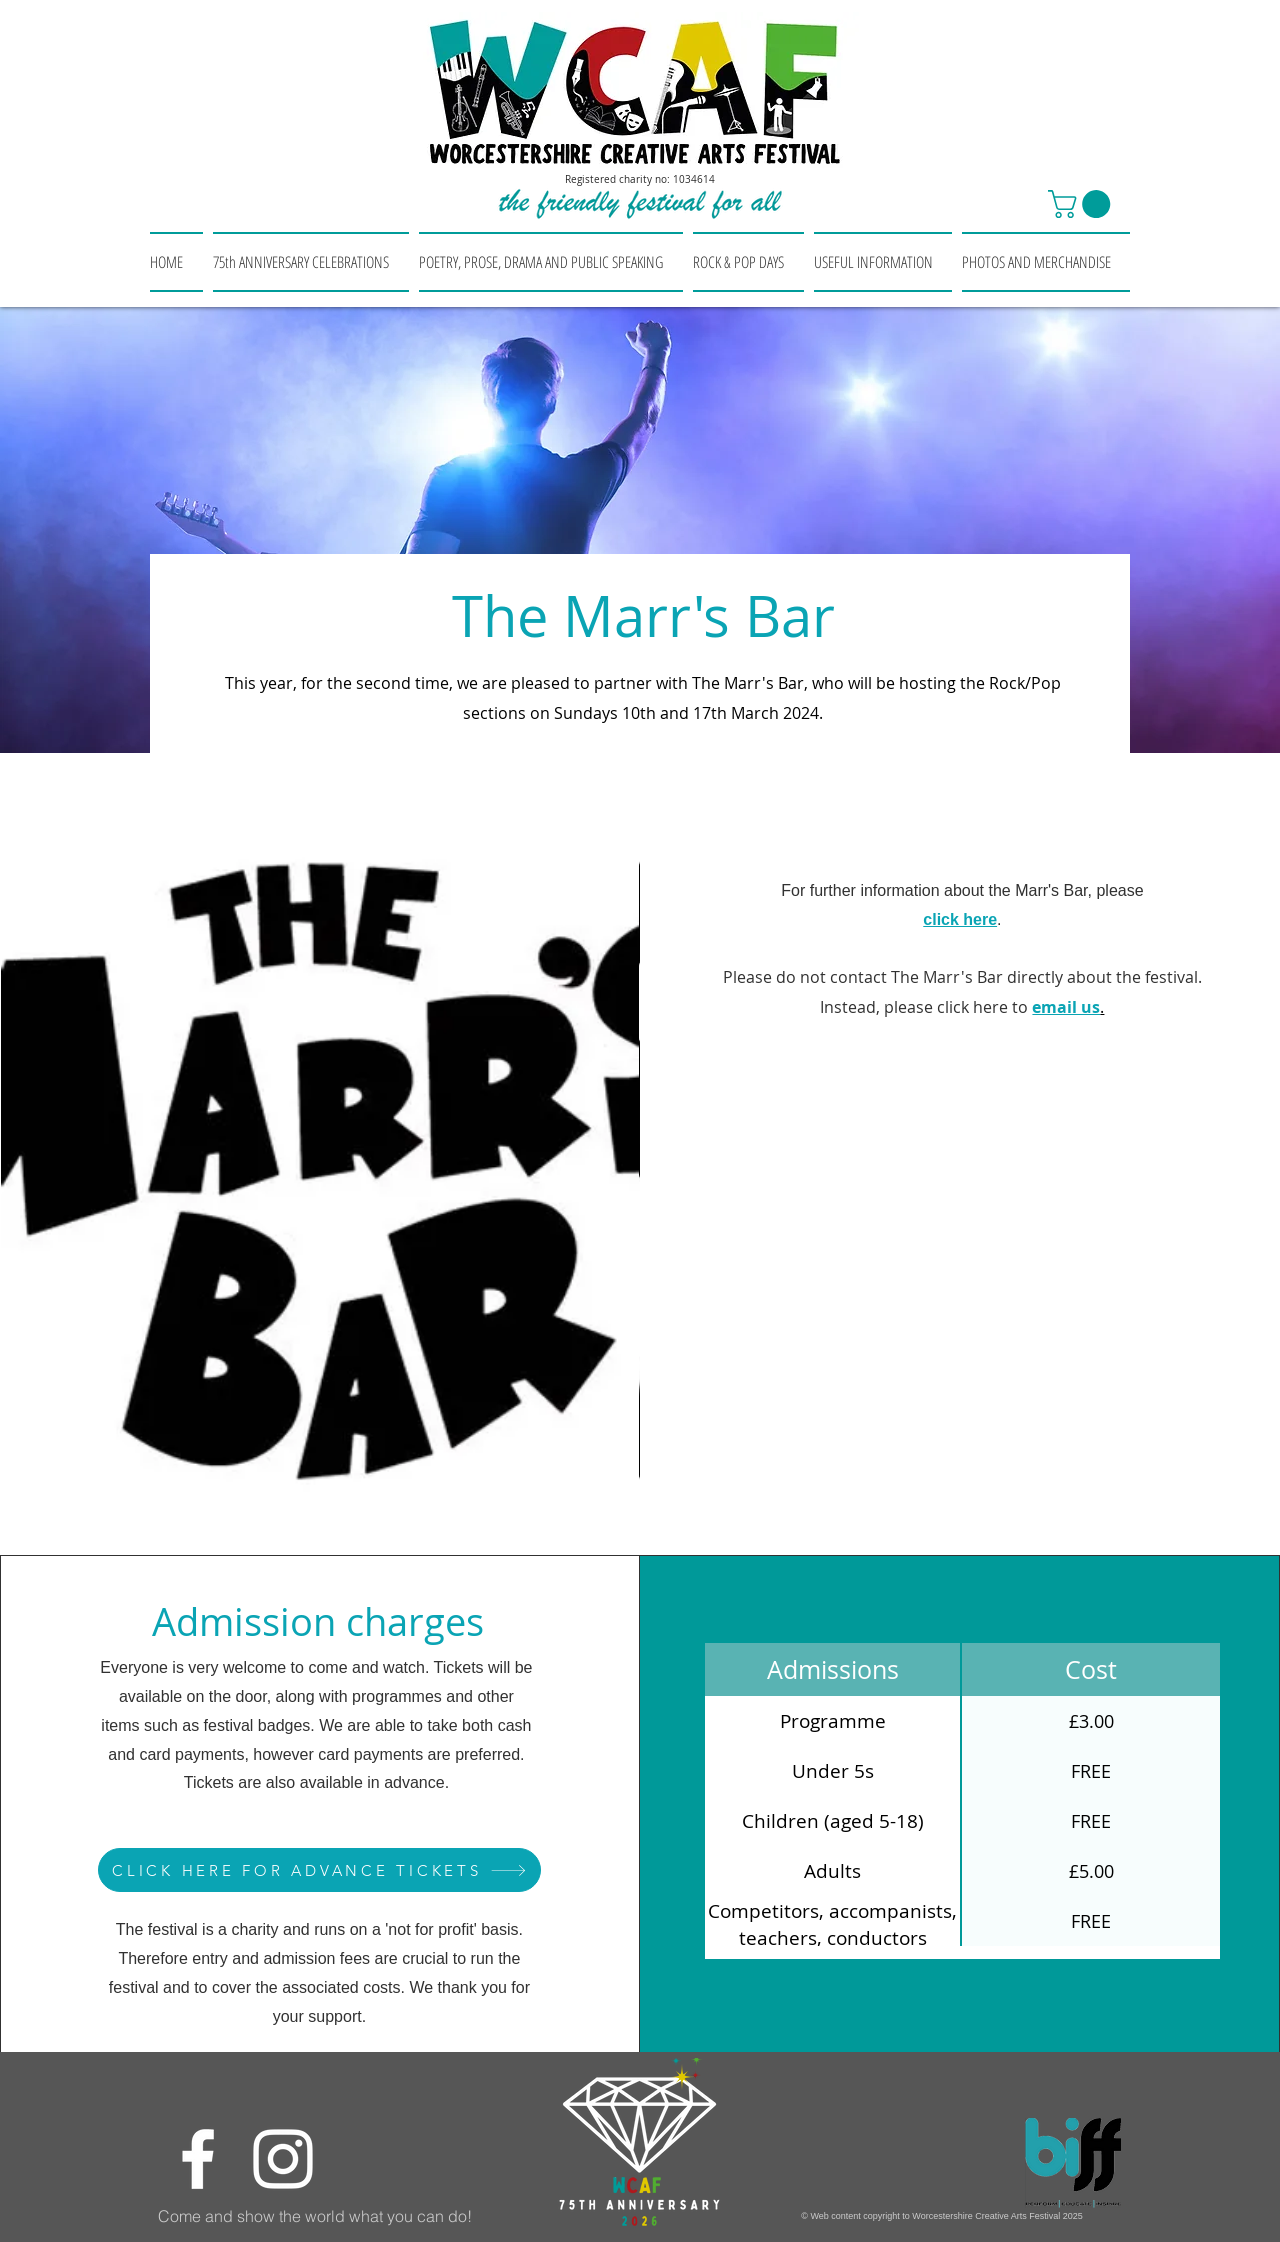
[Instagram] (283, 2159)
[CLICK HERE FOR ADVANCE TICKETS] (319, 1870)
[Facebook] (198, 2159)
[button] (1082, 204)
